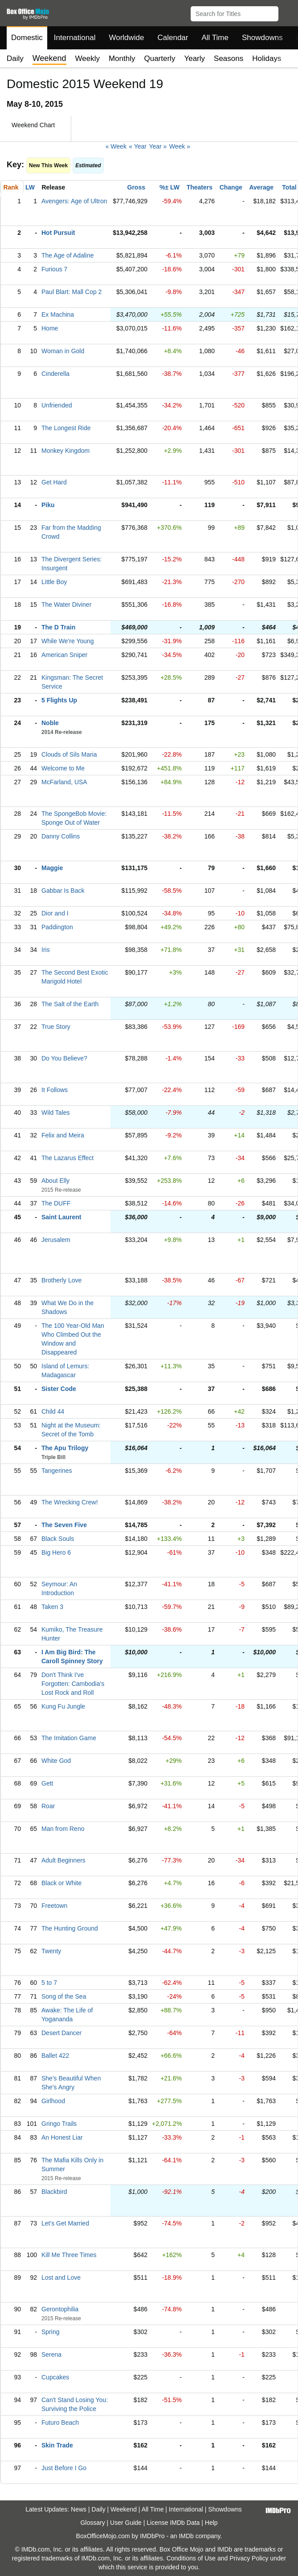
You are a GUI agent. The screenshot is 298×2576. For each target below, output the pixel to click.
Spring (50, 2331)
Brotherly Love (61, 1280)
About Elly (55, 1180)
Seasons (228, 58)
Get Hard (54, 482)
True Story (55, 1026)
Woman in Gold (62, 351)
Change (231, 187)
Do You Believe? (64, 1058)
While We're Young (67, 641)
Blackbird (54, 2191)
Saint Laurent (61, 1217)
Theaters (199, 187)
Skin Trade (57, 2445)
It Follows (54, 1089)
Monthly (122, 58)
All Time (215, 37)
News (78, 2509)
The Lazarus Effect (67, 1157)
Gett (47, 1783)
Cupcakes (55, 2377)
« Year (138, 146)
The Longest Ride (66, 427)
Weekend (123, 2509)
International (75, 37)
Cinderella (55, 373)
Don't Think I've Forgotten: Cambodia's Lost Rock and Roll (72, 1683)
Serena (51, 2354)
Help (211, 2522)
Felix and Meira (62, 1135)
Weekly (87, 58)
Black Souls (57, 1538)
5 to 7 (49, 1982)
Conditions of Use (191, 2558)
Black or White (61, 1883)
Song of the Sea (63, 1996)
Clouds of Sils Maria (69, 754)
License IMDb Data (173, 2522)
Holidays (266, 58)
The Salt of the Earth (69, 1004)
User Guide (126, 2522)
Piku (48, 504)
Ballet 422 (55, 2055)
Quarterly (159, 58)
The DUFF (55, 1203)
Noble (50, 722)
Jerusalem (55, 1239)
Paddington (57, 927)
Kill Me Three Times (68, 2254)
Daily (15, 58)
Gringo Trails (59, 2123)
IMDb (186, 2536)
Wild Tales (55, 1112)
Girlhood (53, 2100)
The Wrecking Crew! (69, 1502)
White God (56, 1760)
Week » (179, 146)
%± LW (169, 187)
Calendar (173, 37)
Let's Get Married (65, 2223)
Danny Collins (60, 836)
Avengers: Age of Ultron (74, 201)
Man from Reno (62, 1828)
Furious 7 (54, 269)
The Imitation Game (68, 1738)
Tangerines (56, 1470)
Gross (136, 187)
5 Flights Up (59, 700)
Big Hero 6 (56, 1552)
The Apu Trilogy (64, 1447)
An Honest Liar (62, 2137)
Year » (158, 146)
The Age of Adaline (67, 255)
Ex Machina (57, 314)
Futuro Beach (60, 2422)
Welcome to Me (63, 768)
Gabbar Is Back (63, 890)
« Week (116, 146)
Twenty (51, 1951)
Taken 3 (52, 1606)
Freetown (54, 1905)
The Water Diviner (66, 604)
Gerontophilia (59, 2309)
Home (49, 328)
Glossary (92, 2522)
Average (261, 187)
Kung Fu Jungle (63, 1706)
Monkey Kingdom (65, 450)
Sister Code (58, 1388)
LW (30, 187)
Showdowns (262, 37)
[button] (287, 12)
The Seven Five (64, 1524)
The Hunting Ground (69, 1928)
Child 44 (52, 1411)
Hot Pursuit (58, 232)
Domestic (27, 37)
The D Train (58, 627)
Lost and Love (61, 2277)
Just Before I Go (63, 2467)
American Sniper (64, 654)
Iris (45, 949)
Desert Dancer (61, 2032)
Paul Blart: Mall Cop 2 (71, 291)
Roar (48, 1806)
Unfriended (56, 405)
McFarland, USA (64, 782)
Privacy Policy (248, 2558)
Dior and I (55, 913)
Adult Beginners (63, 1860)
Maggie (52, 867)
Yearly (194, 58)
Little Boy (54, 581)
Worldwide (126, 37)
